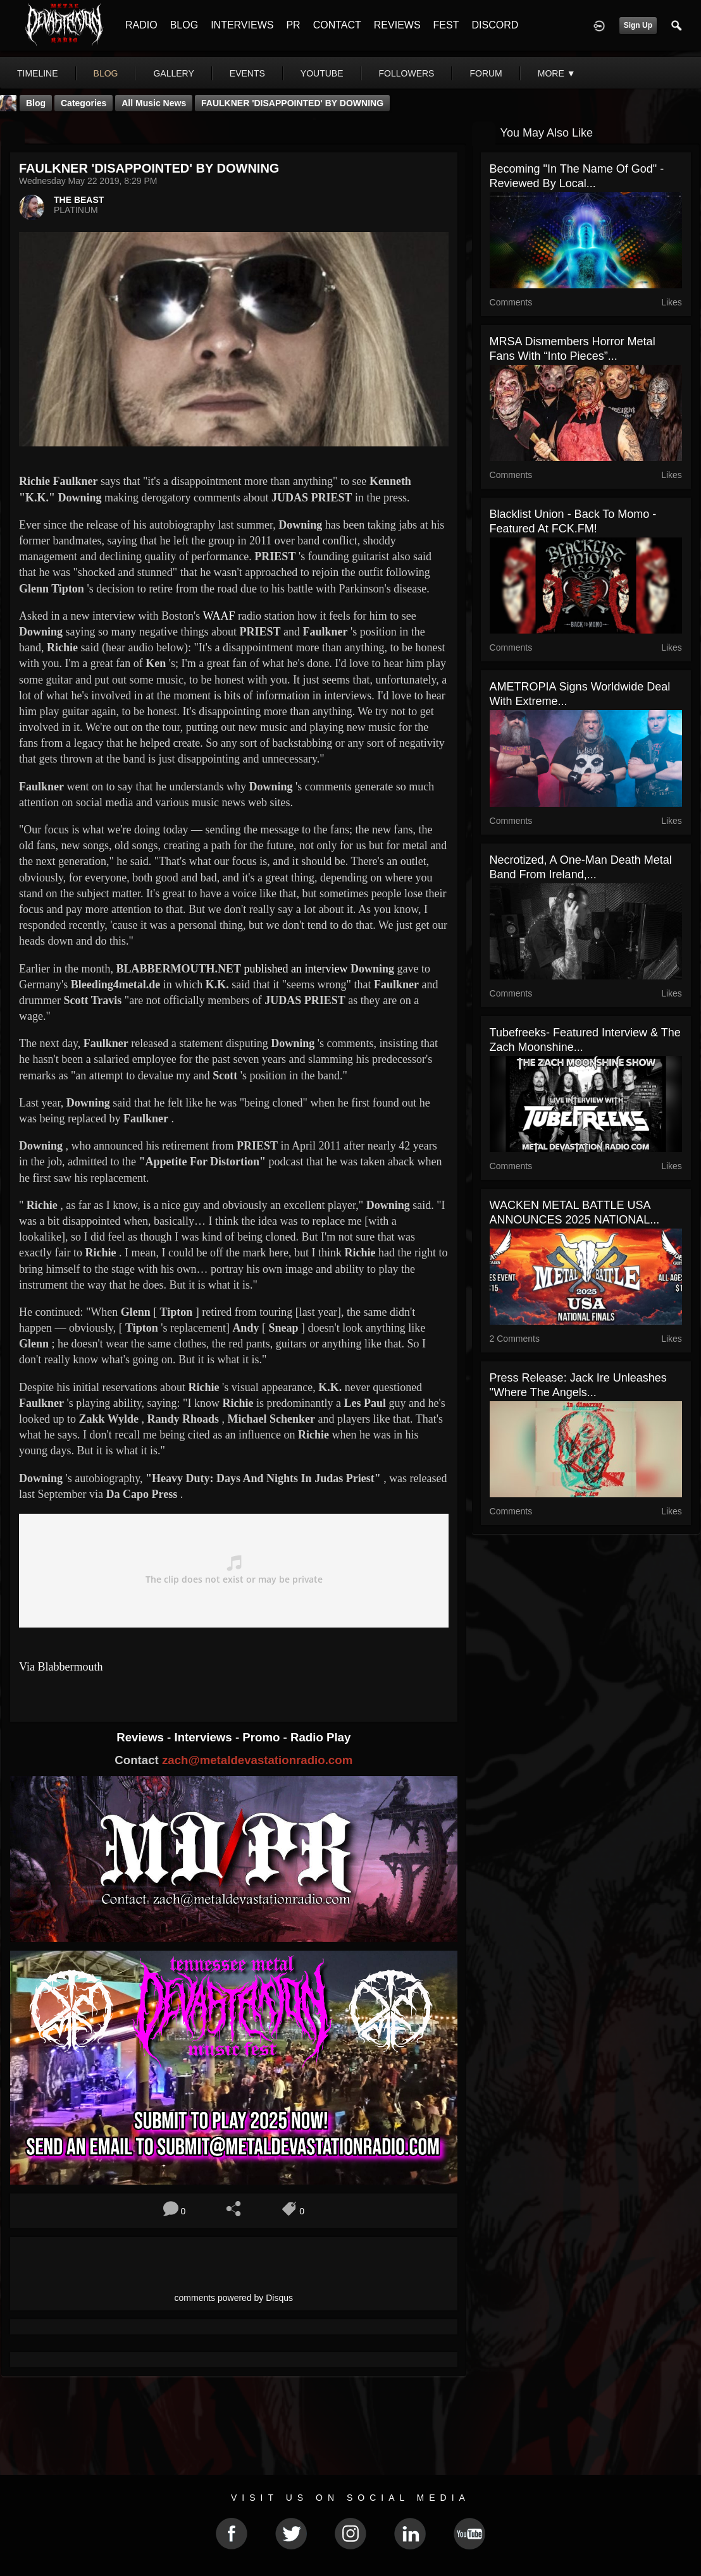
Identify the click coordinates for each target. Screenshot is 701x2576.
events (247, 73)
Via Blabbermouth (60, 1666)
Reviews (141, 1737)
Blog (36, 103)
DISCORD (494, 25)
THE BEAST (79, 200)
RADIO (141, 25)
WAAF (218, 616)
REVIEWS (397, 25)
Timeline (37, 73)
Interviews (204, 1737)
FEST (446, 25)
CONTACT (337, 25)
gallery (173, 73)
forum (485, 73)
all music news (153, 103)
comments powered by (234, 2298)
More (557, 73)
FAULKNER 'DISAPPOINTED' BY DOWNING (292, 103)
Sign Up (638, 25)
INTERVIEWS (242, 25)
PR (293, 25)
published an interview (296, 968)
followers (407, 73)
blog (106, 73)
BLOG (184, 25)
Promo (262, 1737)
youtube (322, 73)
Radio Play (320, 1737)
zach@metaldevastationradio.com (257, 1760)
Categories (83, 103)
